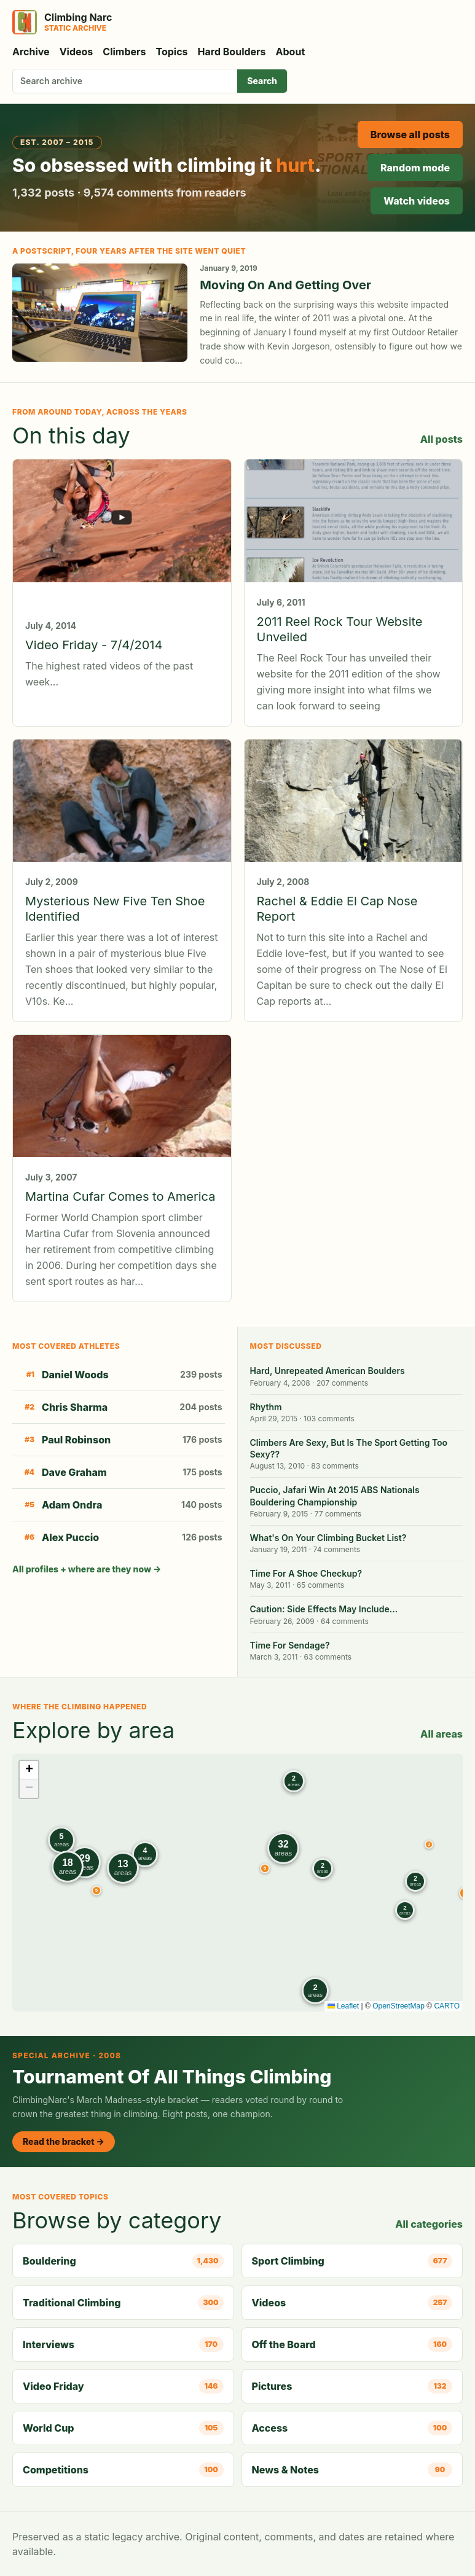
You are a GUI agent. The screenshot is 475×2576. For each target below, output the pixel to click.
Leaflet (343, 2006)
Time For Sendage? (290, 1645)
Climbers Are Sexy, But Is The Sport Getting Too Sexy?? (349, 1448)
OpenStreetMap (398, 2006)
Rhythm (266, 1407)
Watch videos (416, 201)
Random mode (415, 168)
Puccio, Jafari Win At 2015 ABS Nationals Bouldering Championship (335, 1496)
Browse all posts (410, 134)
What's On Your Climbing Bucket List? (328, 1537)
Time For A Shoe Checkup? (306, 1573)
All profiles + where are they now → (86, 1569)
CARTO (447, 2006)
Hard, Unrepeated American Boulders (327, 1370)
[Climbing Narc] (62, 22)
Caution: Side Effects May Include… (324, 1609)
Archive (31, 51)
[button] (429, 1844)
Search (262, 81)
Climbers (124, 51)
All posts (441, 439)
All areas (441, 1734)
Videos (76, 51)
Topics (172, 51)
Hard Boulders (232, 51)
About (290, 51)
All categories (429, 2224)
